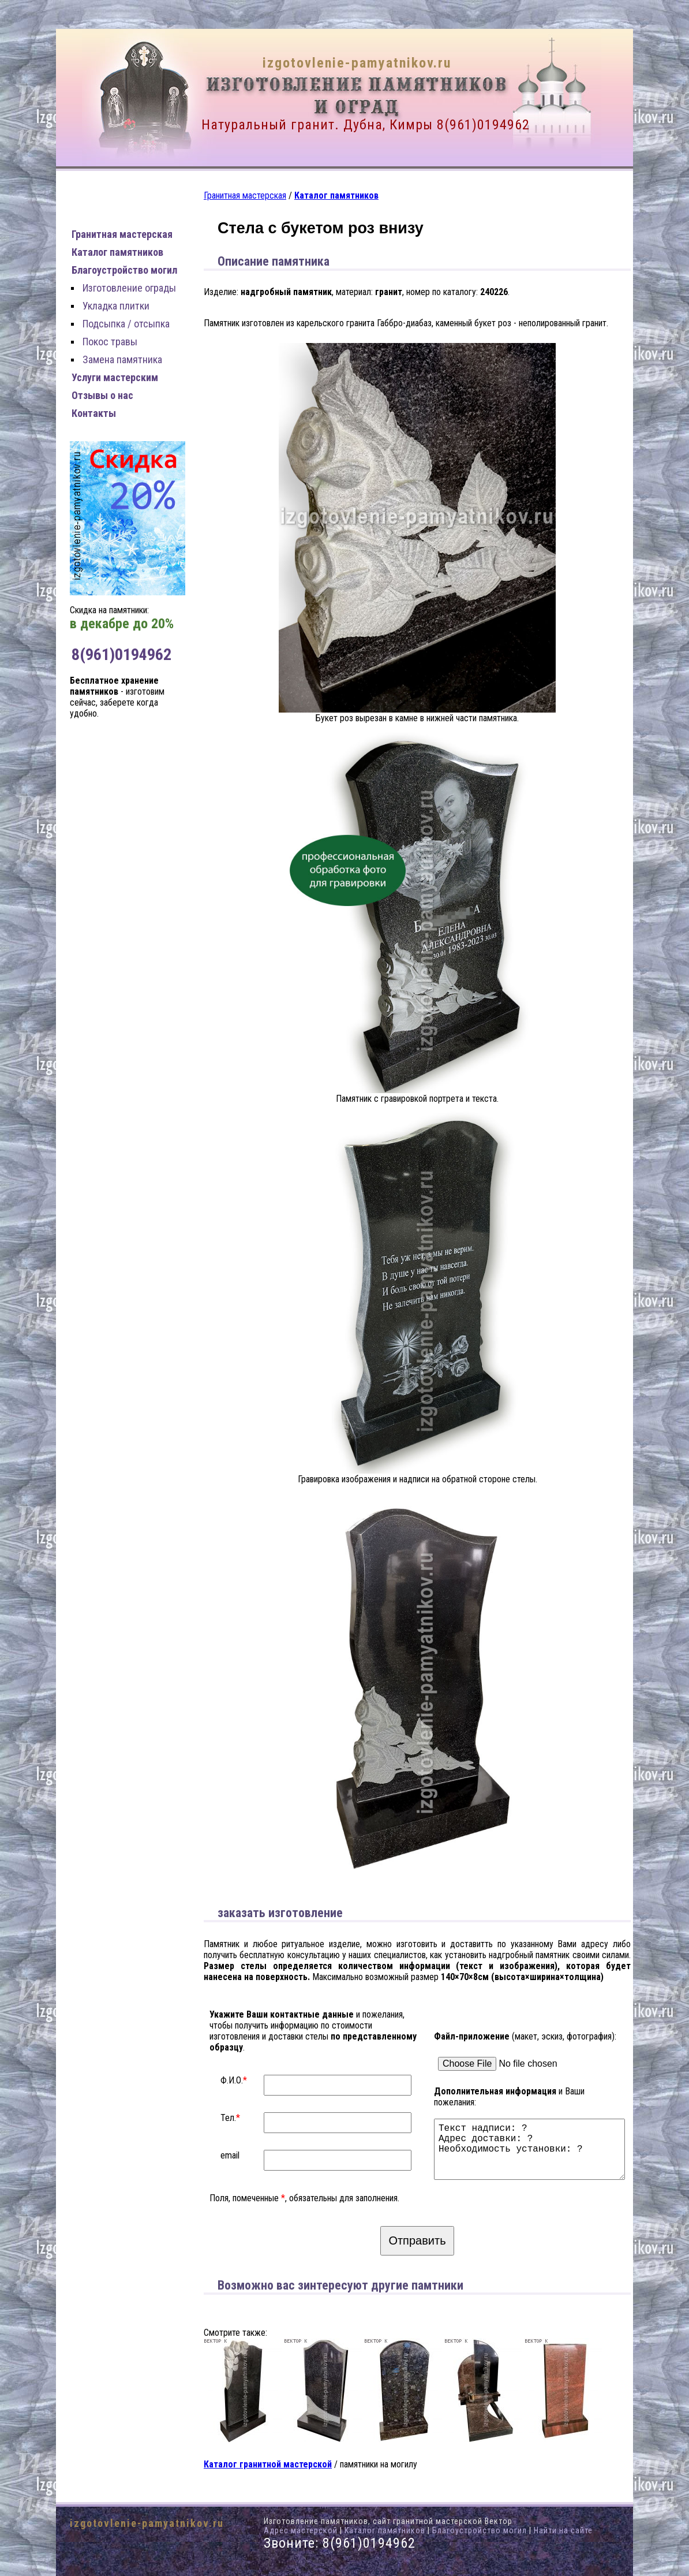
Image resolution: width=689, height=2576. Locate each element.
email (229, 2155)
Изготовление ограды (129, 288)
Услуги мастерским (115, 377)
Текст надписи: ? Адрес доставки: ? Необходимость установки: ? (532, 2144)
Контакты (94, 413)
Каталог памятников (117, 252)
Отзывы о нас (102, 395)
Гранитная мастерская (122, 234)
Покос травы (110, 341)
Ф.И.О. (231, 2080)
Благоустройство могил (124, 270)
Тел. (228, 2117)
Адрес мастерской (301, 2530)
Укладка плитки (116, 306)
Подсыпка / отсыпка (126, 324)
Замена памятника (122, 359)
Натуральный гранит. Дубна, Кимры (317, 125)
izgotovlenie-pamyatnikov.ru (357, 63)
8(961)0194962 (483, 125)
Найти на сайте (563, 2530)
